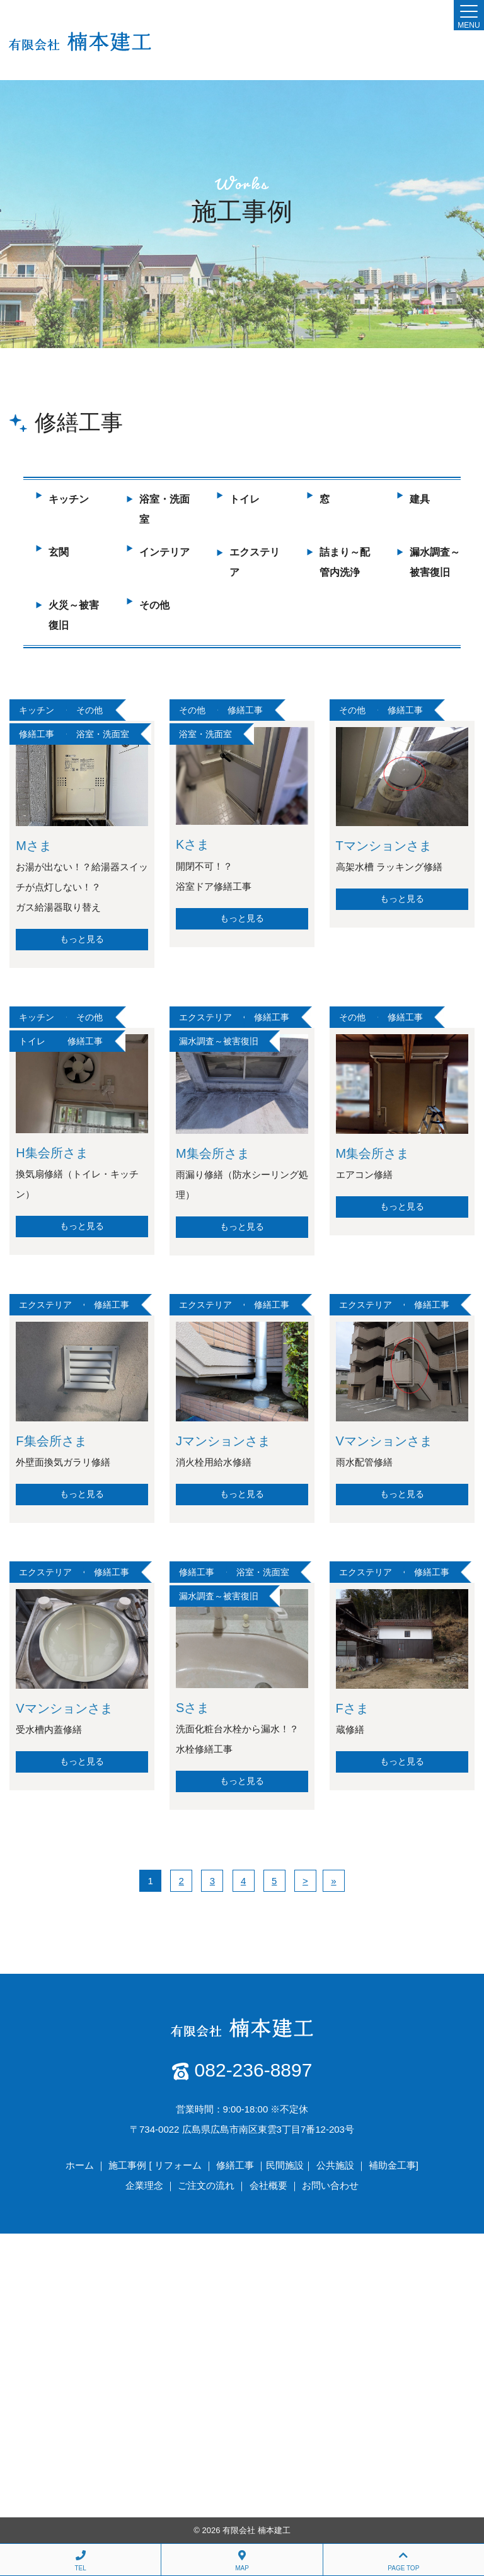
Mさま (34, 846)
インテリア (164, 552)
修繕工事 (36, 734)
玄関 (59, 552)
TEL (80, 2561)
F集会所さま (51, 1441)
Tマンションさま (384, 846)
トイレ (244, 499)
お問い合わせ (330, 2185)
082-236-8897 (254, 2070)
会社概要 (268, 2185)
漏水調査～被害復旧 (218, 1041)
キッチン (69, 499)
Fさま (352, 1708)
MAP (241, 2561)
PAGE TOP (403, 2561)
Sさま (192, 1708)
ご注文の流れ (206, 2185)
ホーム (80, 2165)
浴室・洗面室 (102, 734)
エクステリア (205, 1017)
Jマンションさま (223, 1441)
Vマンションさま (384, 1441)
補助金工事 (392, 2165)
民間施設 (285, 2165)
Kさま (192, 844)
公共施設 (335, 2165)
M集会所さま (213, 1153)
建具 (420, 499)
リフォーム (178, 2165)
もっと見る (82, 939)
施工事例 (127, 2165)
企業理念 (144, 2185)
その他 (154, 605)
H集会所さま (52, 1153)
